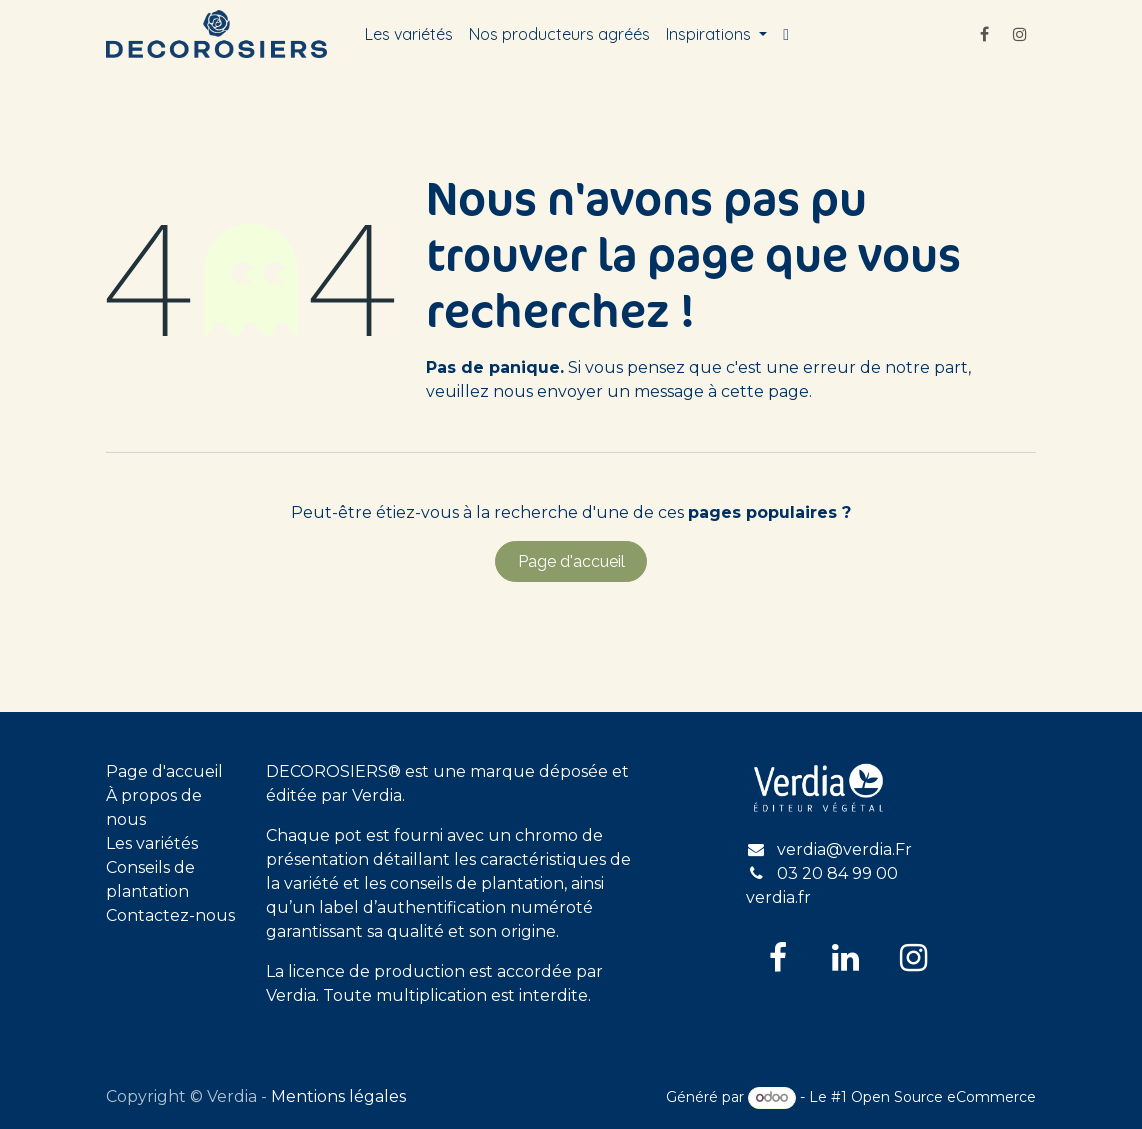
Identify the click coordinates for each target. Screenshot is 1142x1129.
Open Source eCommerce (943, 1097)
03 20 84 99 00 (837, 873)
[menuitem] (409, 34)
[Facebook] (984, 34)
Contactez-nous (170, 915)
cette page (765, 391)
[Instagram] (1020, 34)
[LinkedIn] (846, 958)
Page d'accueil (571, 561)
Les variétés (152, 843)
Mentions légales (338, 1096)
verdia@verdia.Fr (844, 849)
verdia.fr (778, 897)
